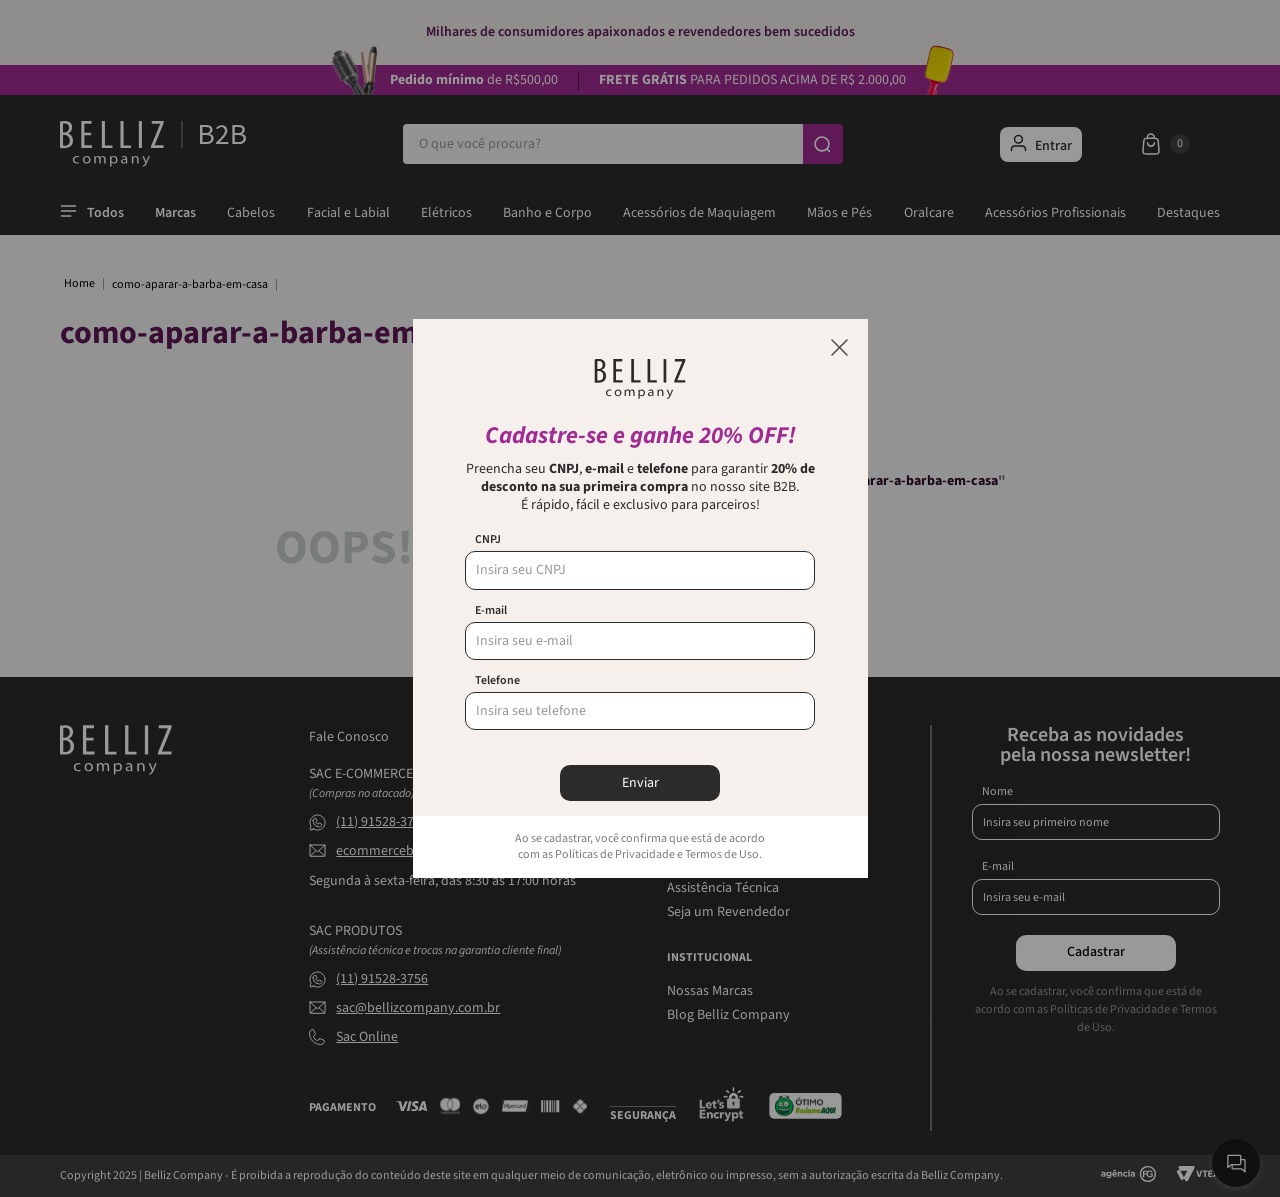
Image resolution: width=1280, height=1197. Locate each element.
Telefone (497, 681)
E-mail (491, 611)
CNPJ (488, 540)
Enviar (640, 783)
